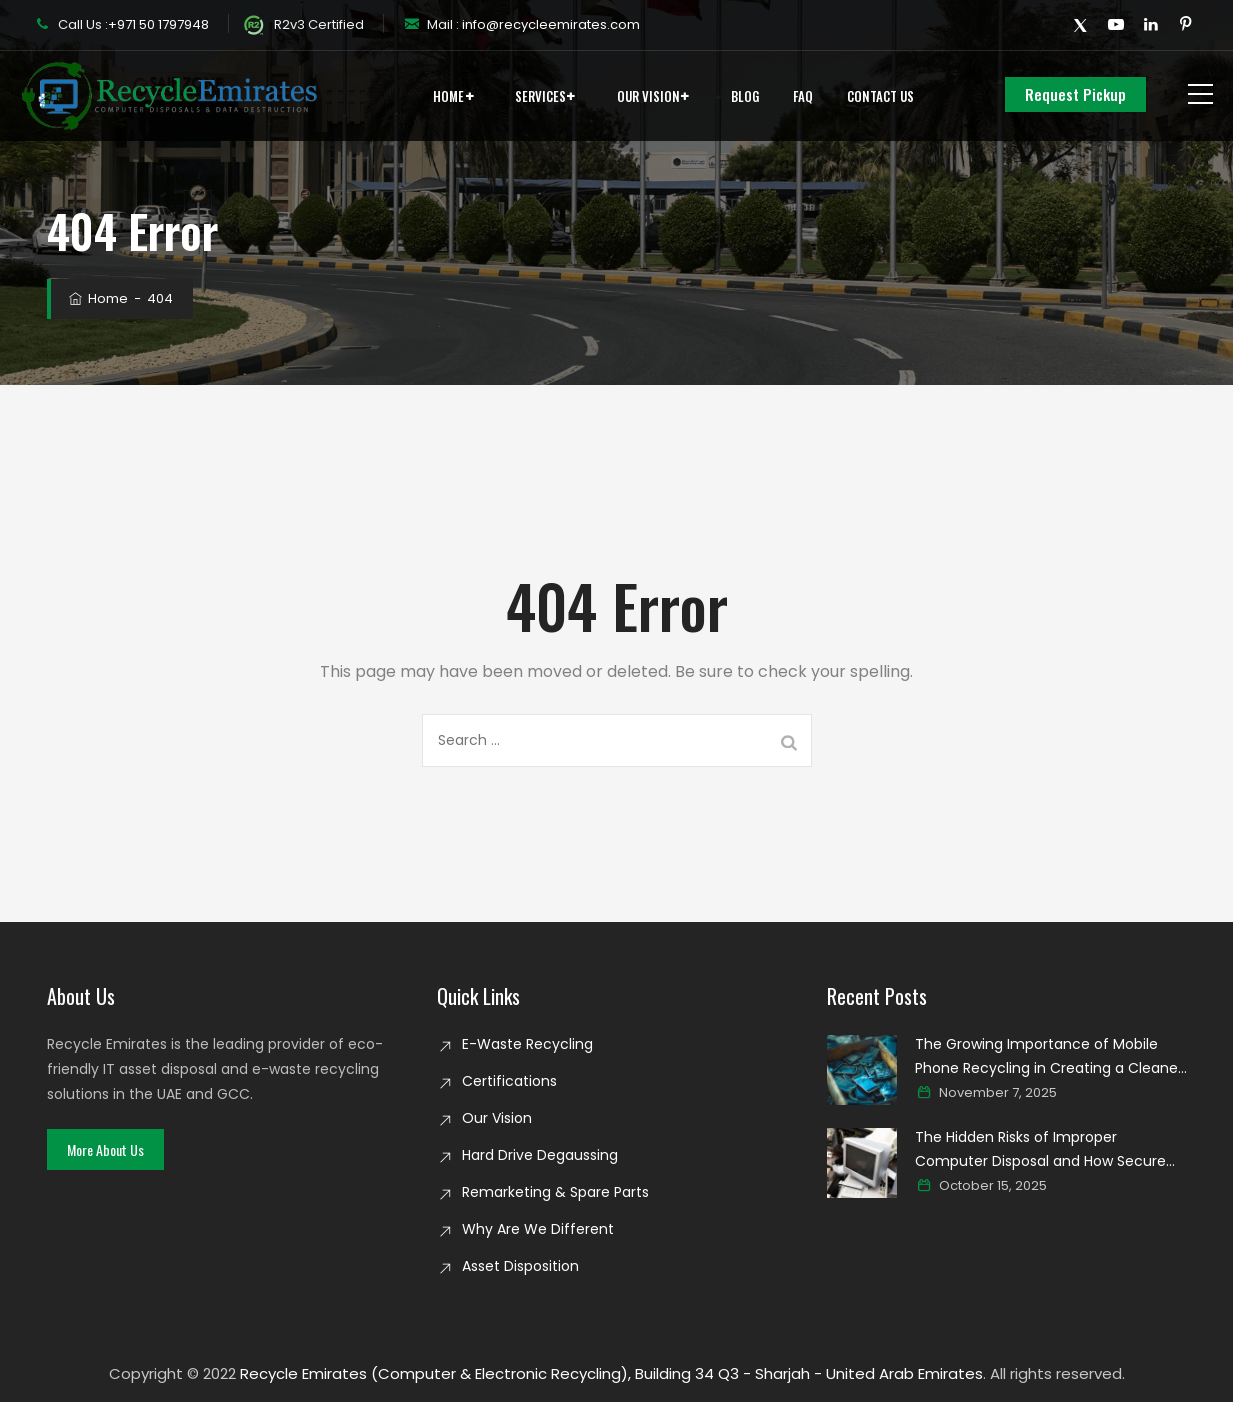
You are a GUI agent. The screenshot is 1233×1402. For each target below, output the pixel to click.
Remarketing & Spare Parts (555, 1192)
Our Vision (648, 96)
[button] (105, 1149)
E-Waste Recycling (527, 1044)
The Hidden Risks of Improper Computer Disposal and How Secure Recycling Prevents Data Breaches (1040, 1150)
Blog (745, 96)
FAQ (803, 96)
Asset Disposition (520, 1266)
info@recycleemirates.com (549, 24)
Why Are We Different (538, 1229)
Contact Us (880, 96)
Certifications (509, 1081)
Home (448, 96)
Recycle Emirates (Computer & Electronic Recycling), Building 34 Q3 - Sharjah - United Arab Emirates (611, 1373)
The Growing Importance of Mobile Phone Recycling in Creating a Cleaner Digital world (1049, 1057)
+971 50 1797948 (158, 24)
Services (540, 96)
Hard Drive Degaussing (540, 1155)
